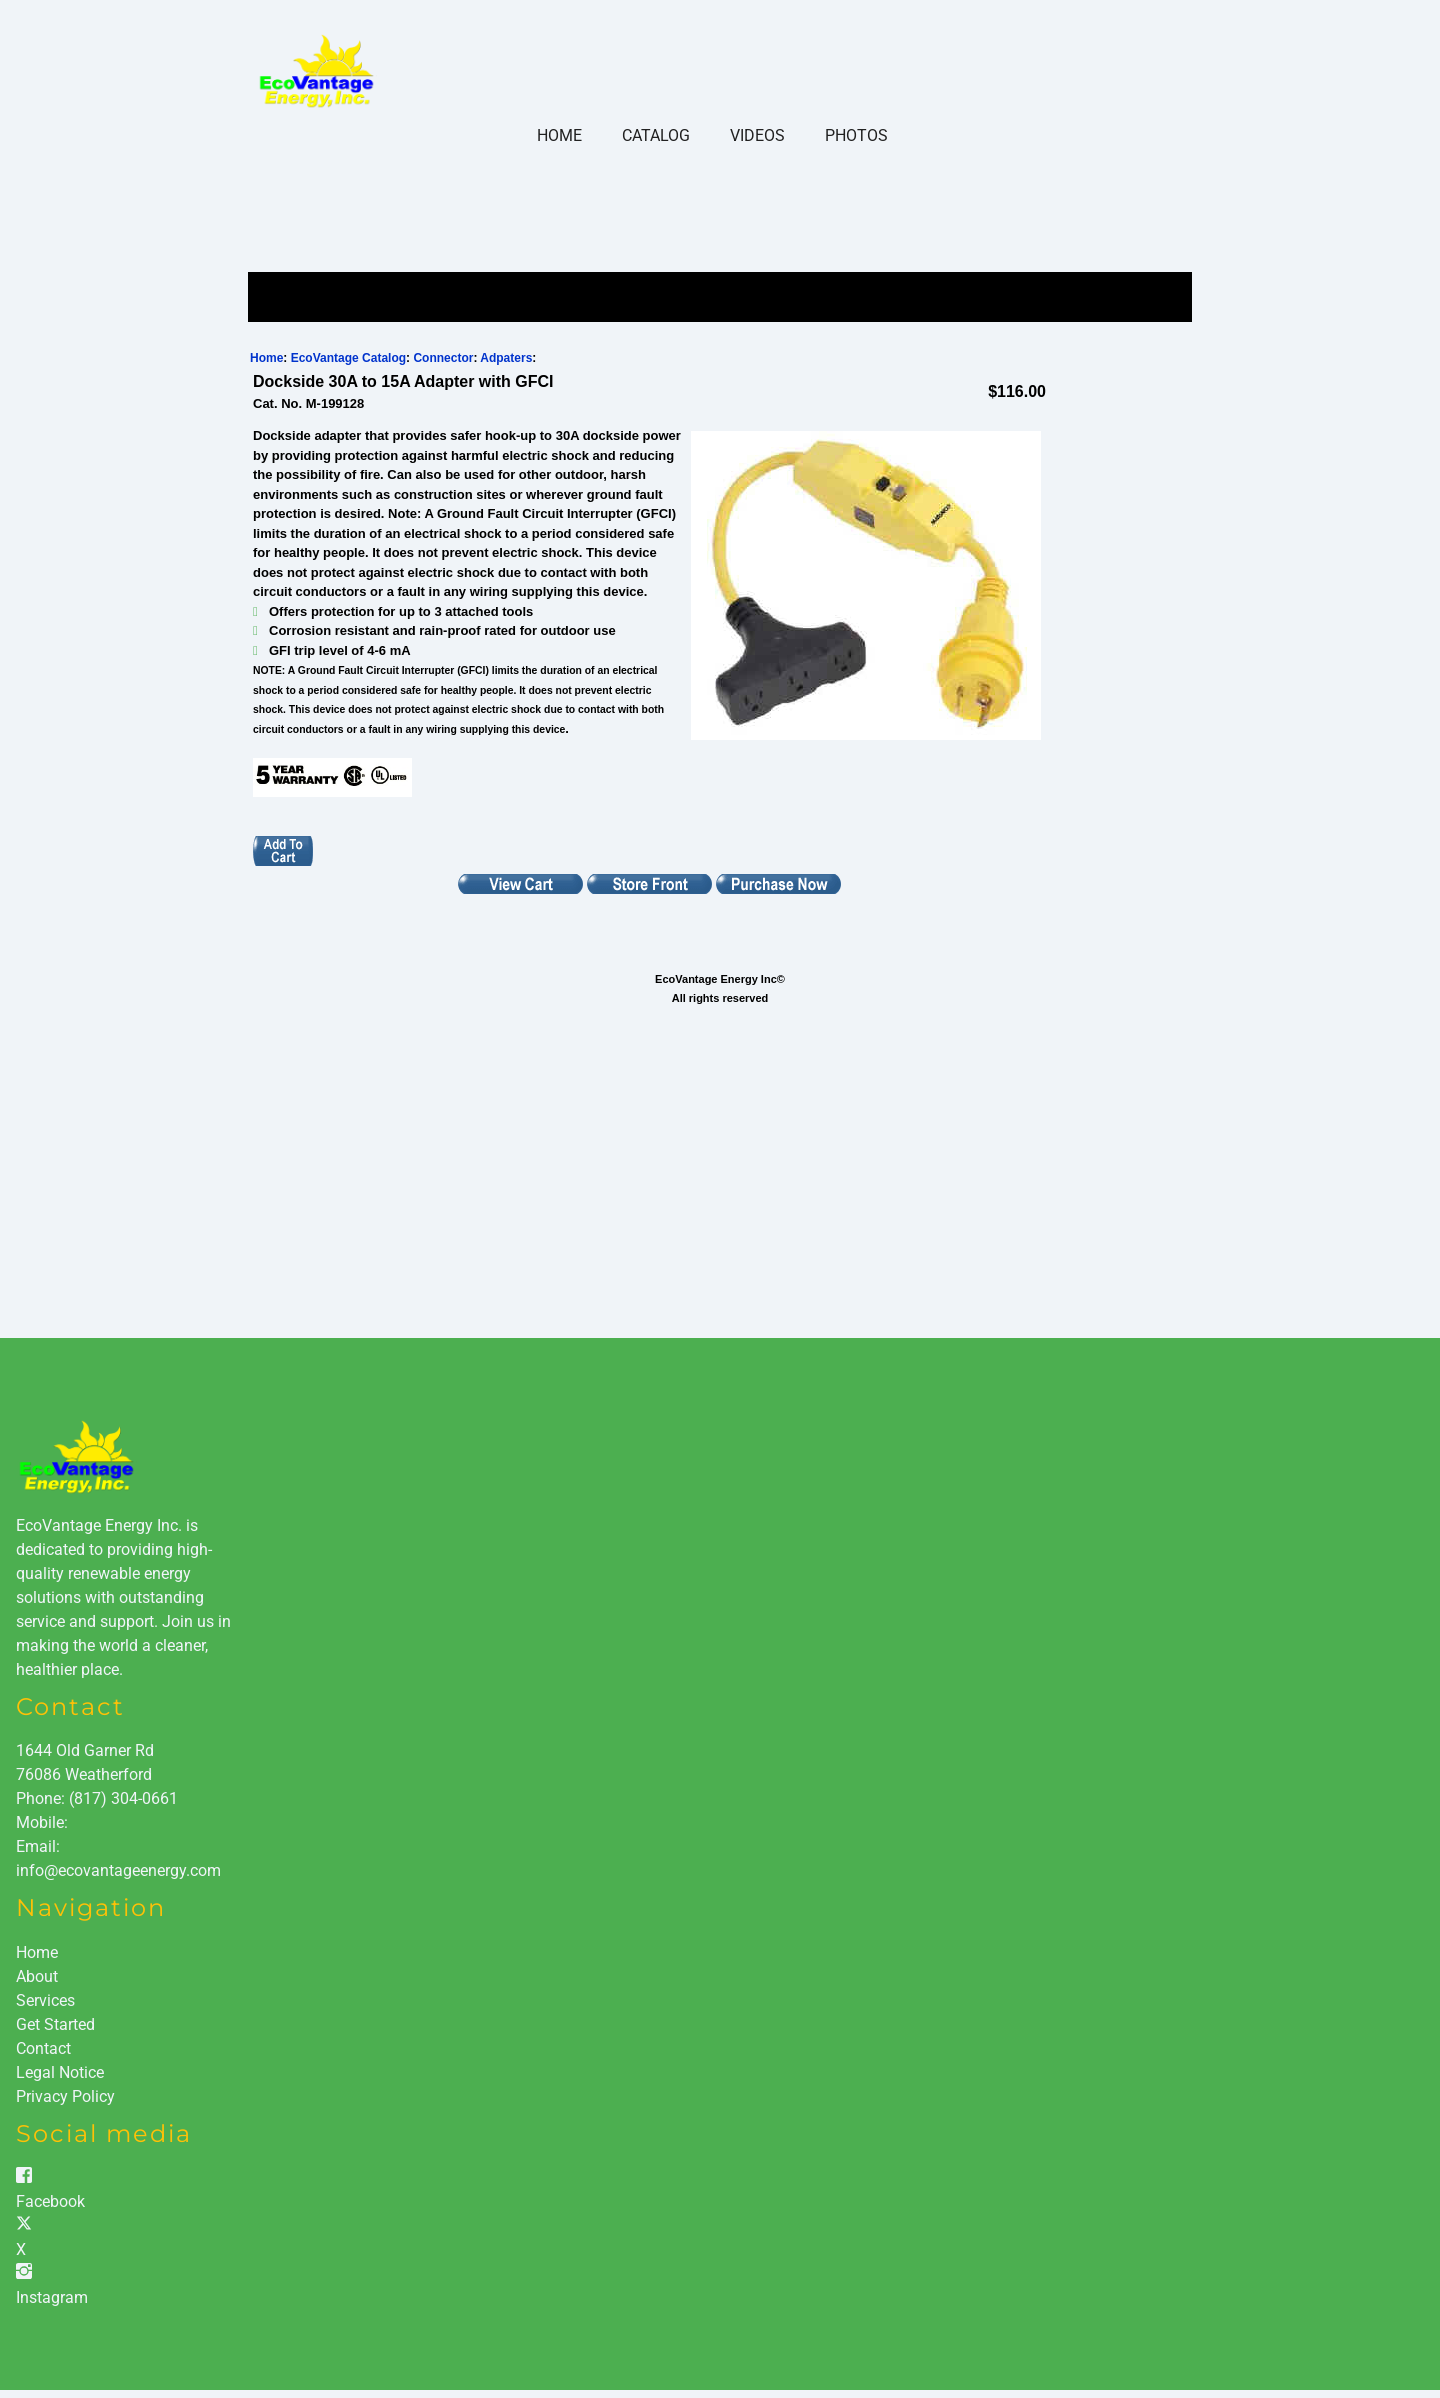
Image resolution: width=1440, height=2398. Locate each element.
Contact (43, 2048)
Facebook (50, 2201)
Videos (757, 135)
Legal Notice (60, 2072)
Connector (443, 358)
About (37, 1976)
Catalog (656, 135)
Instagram (52, 2297)
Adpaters (506, 358)
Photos (856, 135)
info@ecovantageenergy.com (118, 1870)
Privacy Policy (65, 2096)
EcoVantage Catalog (348, 358)
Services (45, 2000)
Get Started (55, 2024)
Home (559, 135)
